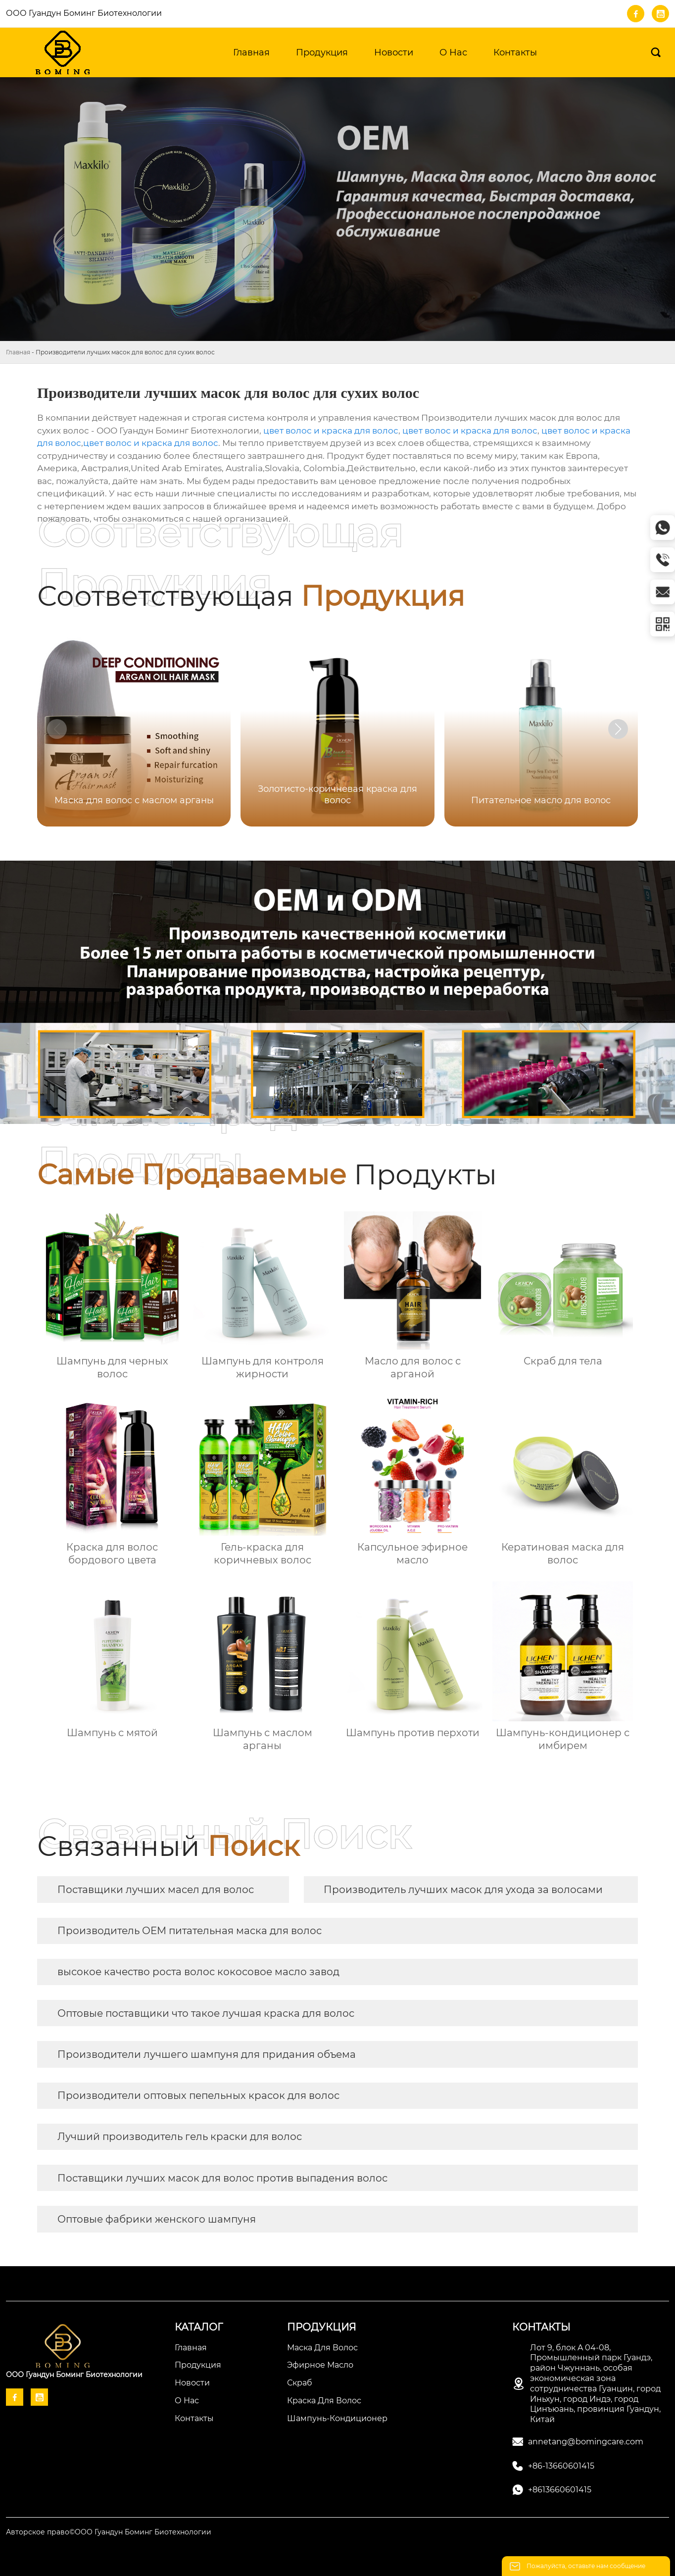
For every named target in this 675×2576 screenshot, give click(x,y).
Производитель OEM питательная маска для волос (189, 1931)
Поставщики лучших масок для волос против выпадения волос (222, 2178)
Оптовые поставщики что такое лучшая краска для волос (205, 2013)
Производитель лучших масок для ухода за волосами (463, 1890)
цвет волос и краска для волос (330, 431)
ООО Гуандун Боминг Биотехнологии (84, 13)
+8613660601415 (559, 2489)
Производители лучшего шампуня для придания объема (206, 2054)
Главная (18, 352)
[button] (618, 729)
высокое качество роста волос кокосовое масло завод (198, 1972)
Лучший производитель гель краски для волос (179, 2136)
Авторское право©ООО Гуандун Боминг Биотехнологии (108, 2531)
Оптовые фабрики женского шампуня (156, 2219)
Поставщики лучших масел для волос (155, 1890)
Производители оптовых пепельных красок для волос (198, 2095)
